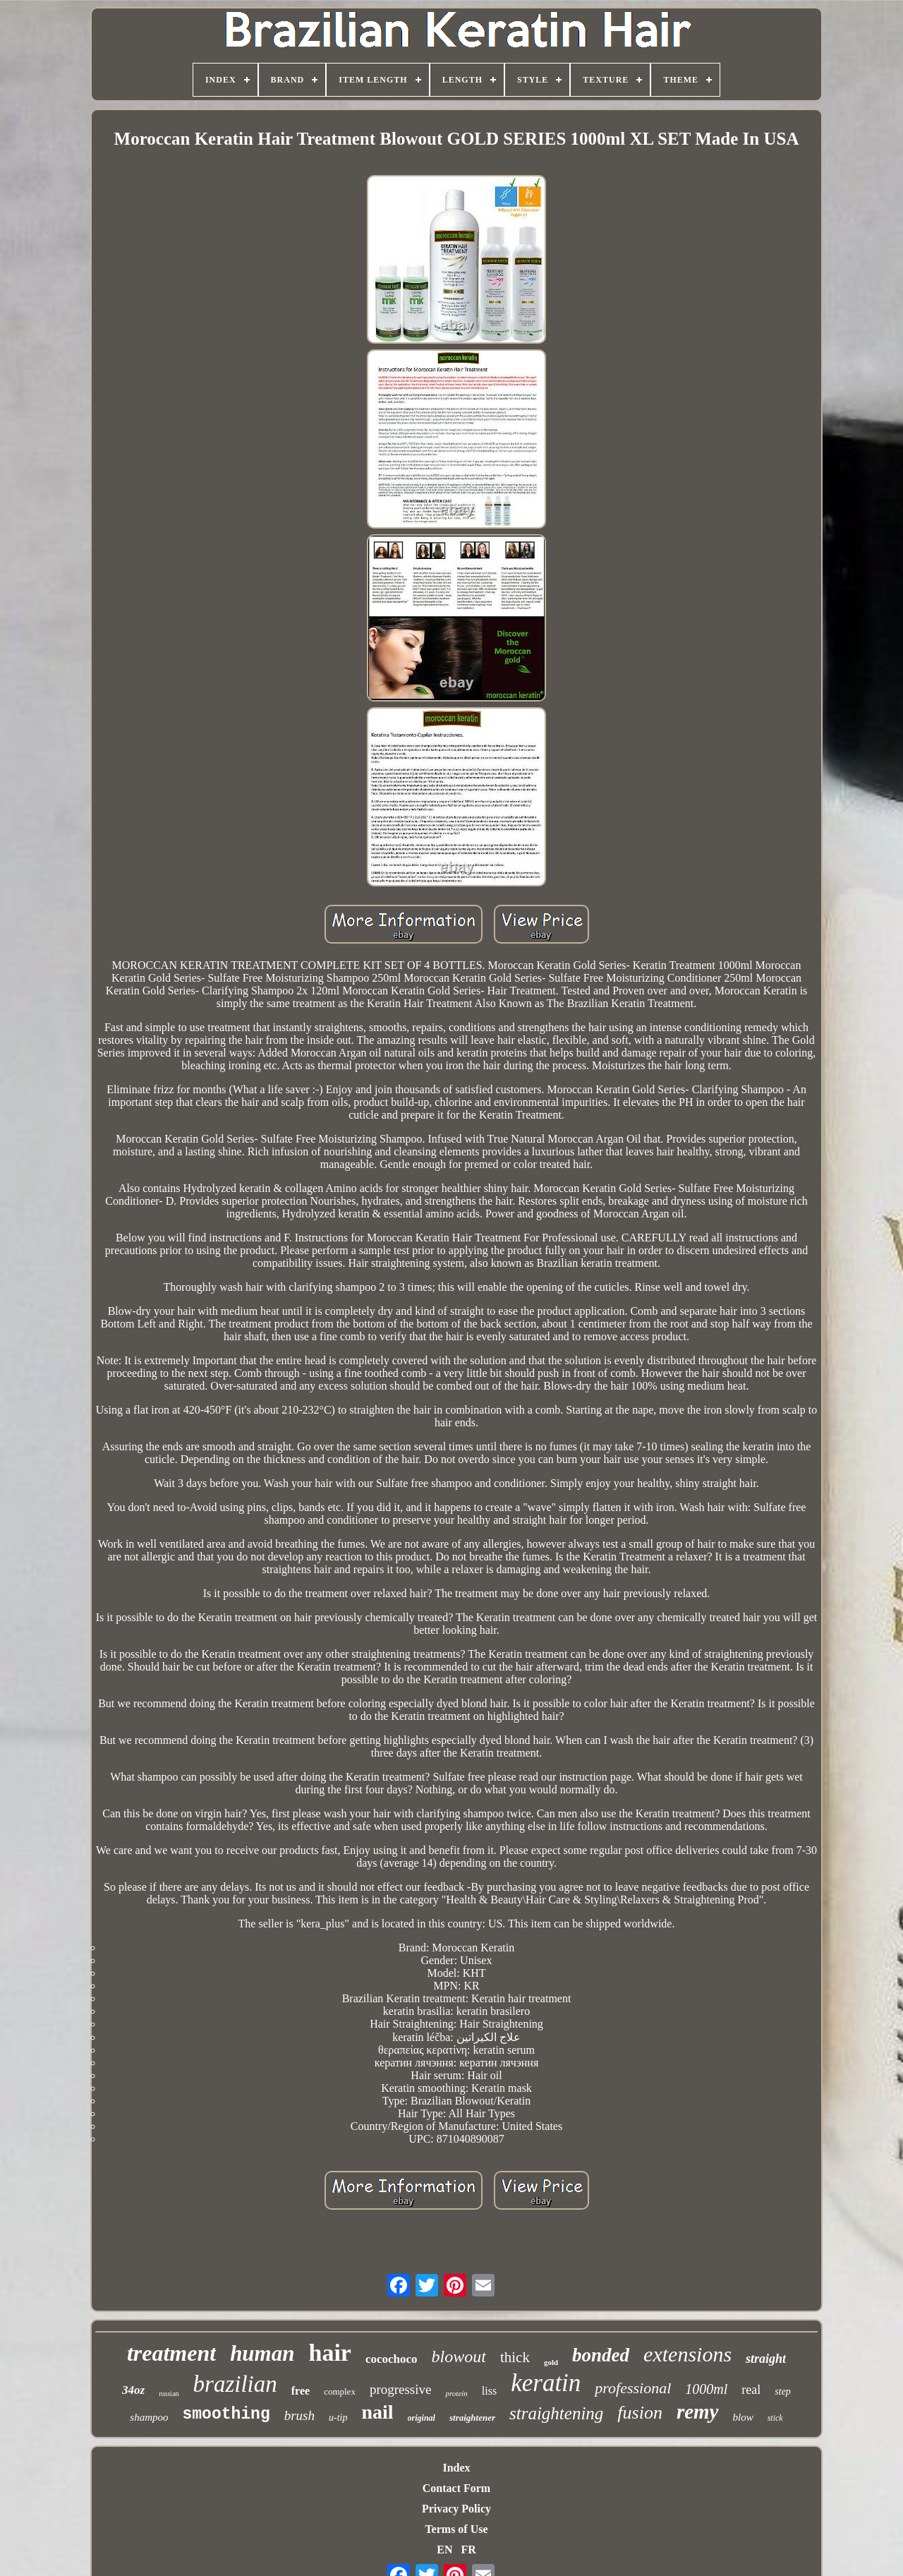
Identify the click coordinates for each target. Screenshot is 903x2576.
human (262, 2353)
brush (299, 2415)
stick (775, 2418)
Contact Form (456, 2488)
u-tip (338, 2417)
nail (377, 2412)
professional (633, 2388)
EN (444, 2550)
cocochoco (391, 2359)
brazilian (235, 2384)
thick (515, 2357)
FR (468, 2550)
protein (456, 2393)
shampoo (149, 2417)
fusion (639, 2412)
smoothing (225, 2414)
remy (698, 2411)
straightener (472, 2417)
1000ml (706, 2389)
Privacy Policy (456, 2509)
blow (743, 2417)
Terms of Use (456, 2529)
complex (340, 2391)
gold (551, 2362)
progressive (401, 2389)
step (783, 2391)
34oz (133, 2390)
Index (456, 2468)
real (750, 2390)
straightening (556, 2413)
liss (489, 2391)
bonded (600, 2355)
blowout (459, 2356)
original (421, 2418)
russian (168, 2393)
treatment (171, 2353)
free (300, 2391)
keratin (546, 2383)
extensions (687, 2354)
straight (766, 2359)
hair (329, 2353)
